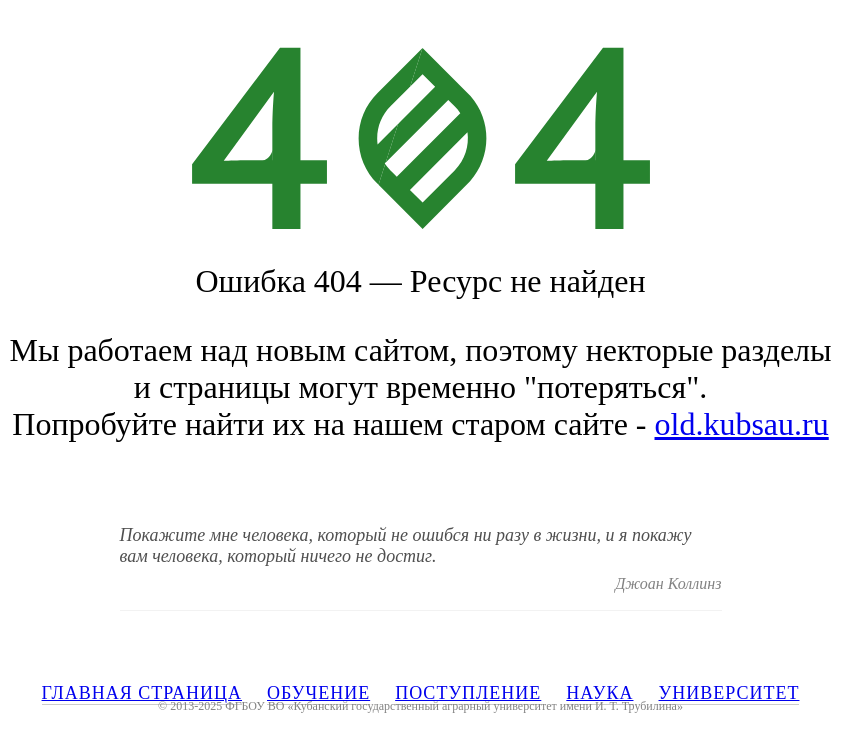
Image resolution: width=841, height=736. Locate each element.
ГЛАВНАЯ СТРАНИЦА (142, 693)
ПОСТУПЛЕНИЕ (468, 693)
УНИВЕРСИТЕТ (729, 693)
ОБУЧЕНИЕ (318, 693)
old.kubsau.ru (742, 424)
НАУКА (599, 693)
